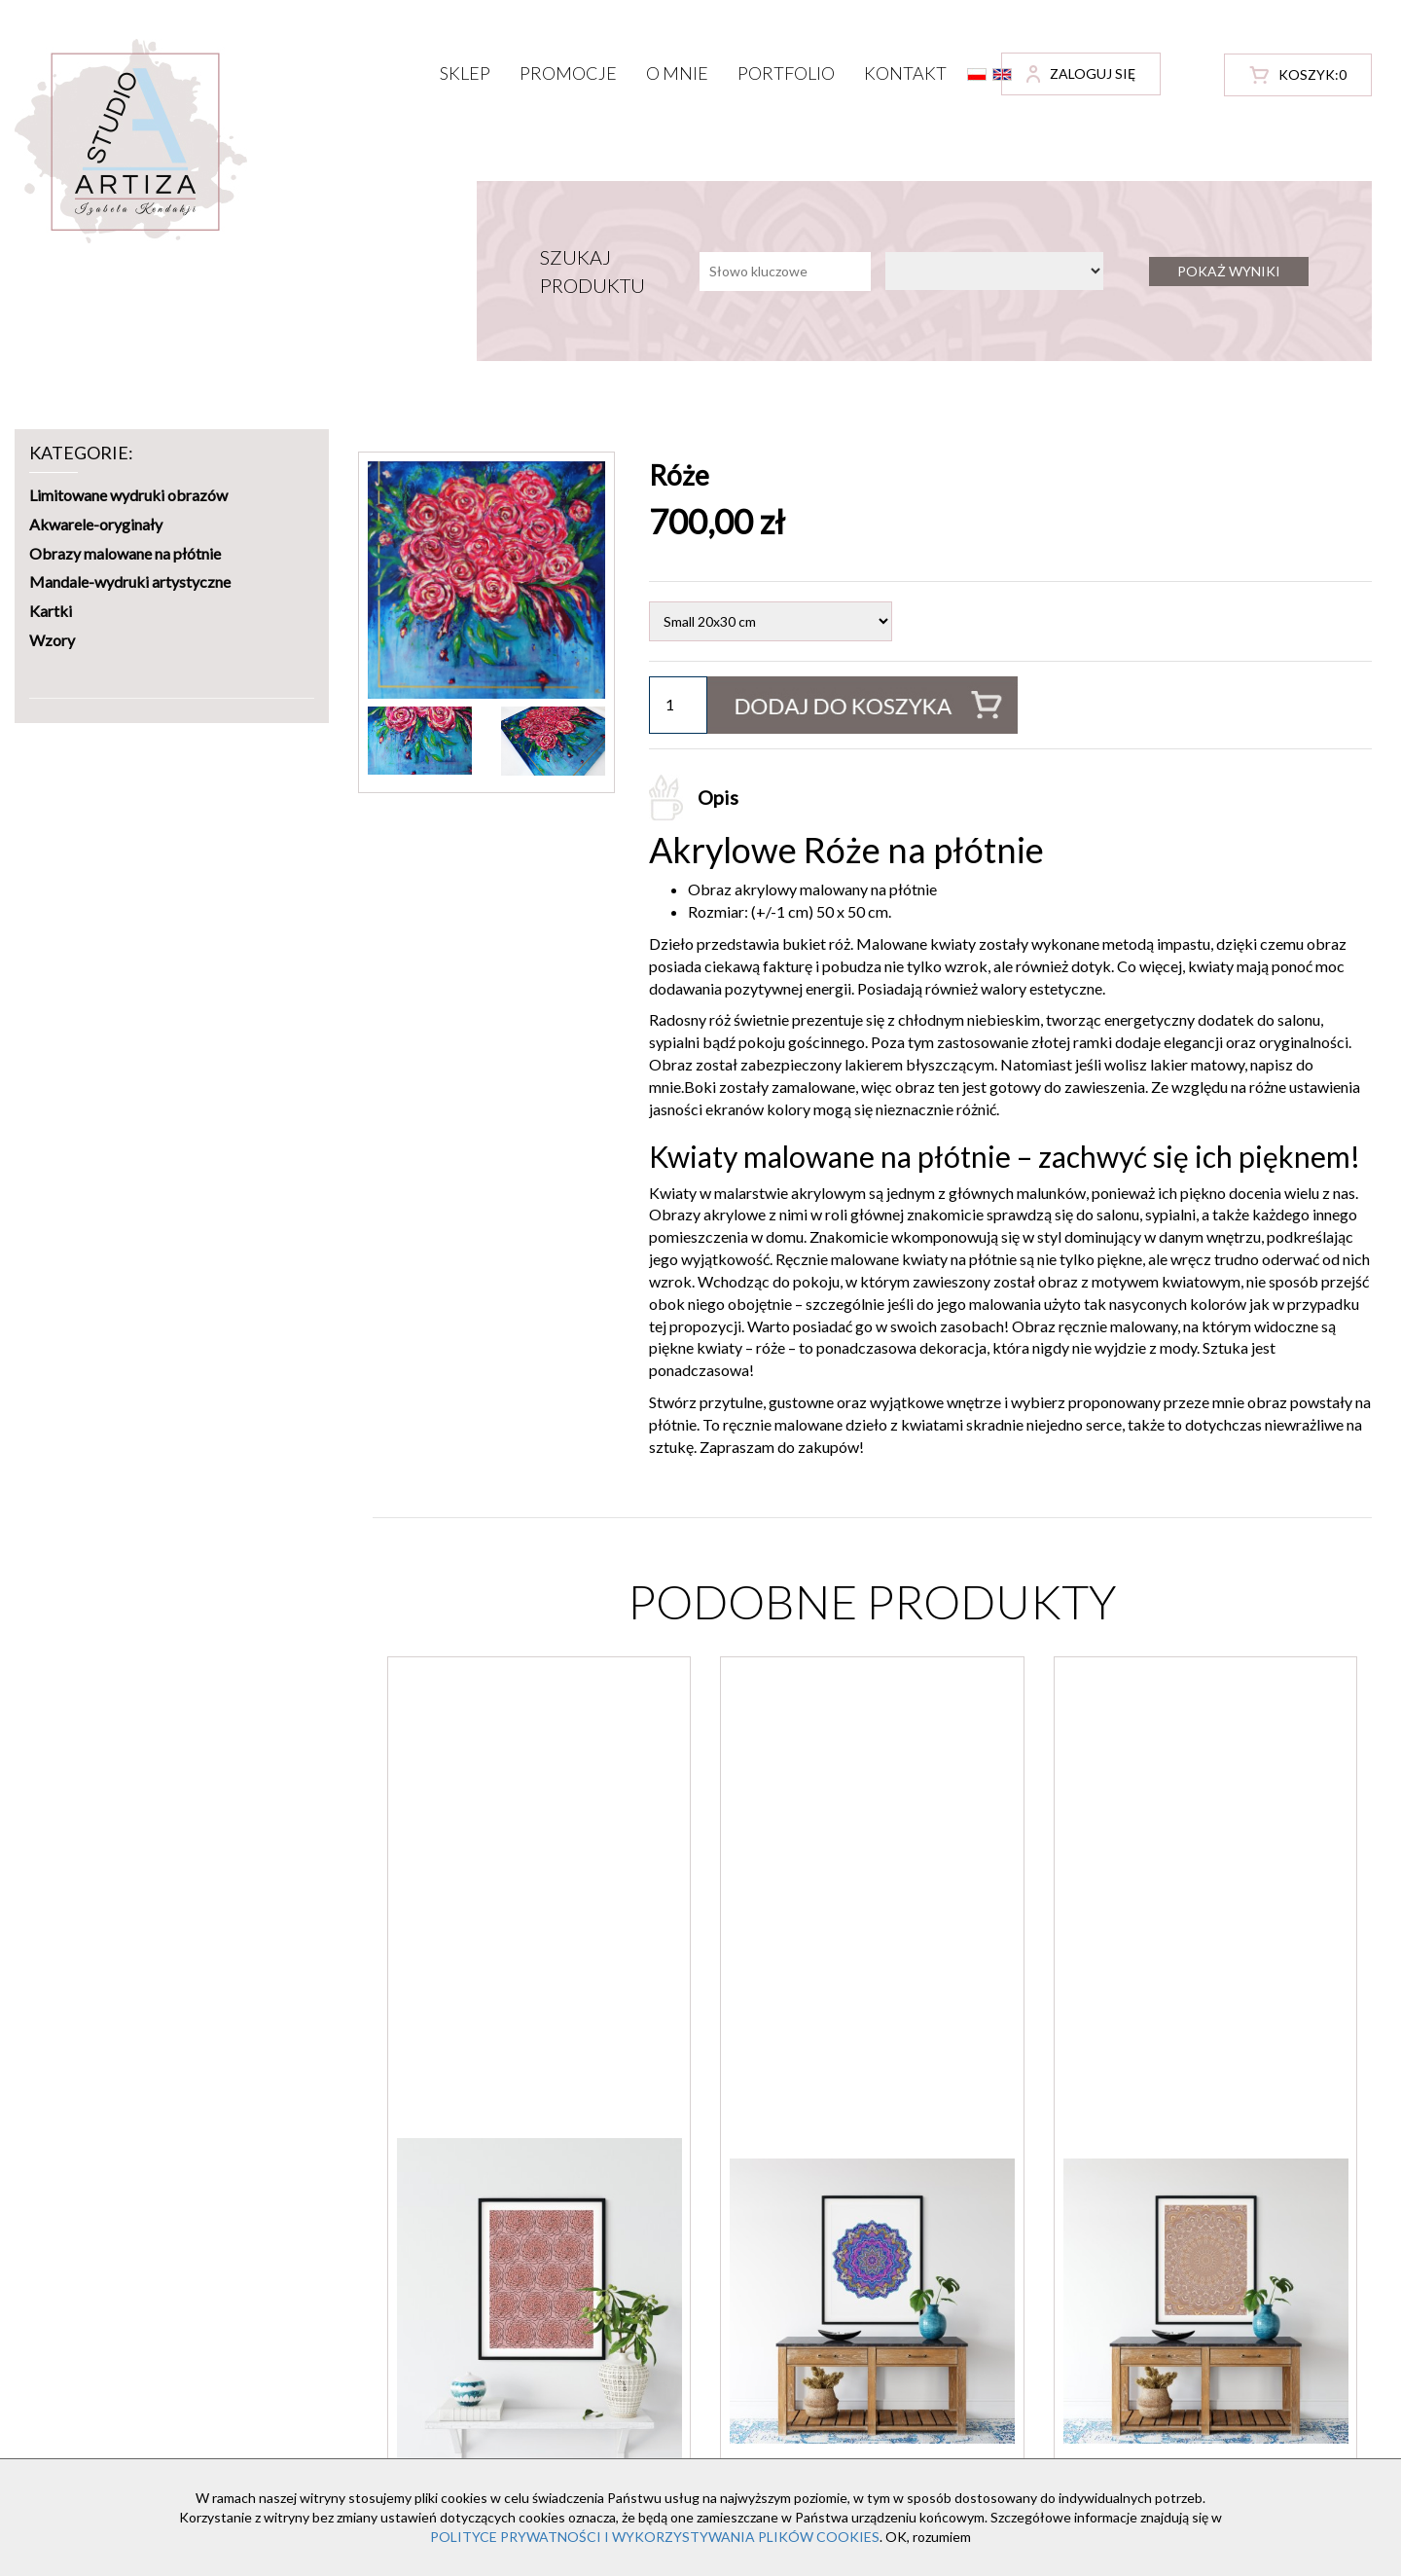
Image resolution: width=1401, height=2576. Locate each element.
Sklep (465, 73)
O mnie (677, 73)
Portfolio (786, 73)
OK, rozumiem (928, 2536)
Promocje (568, 73)
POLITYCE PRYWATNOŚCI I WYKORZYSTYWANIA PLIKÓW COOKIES (655, 2536)
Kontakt (905, 73)
